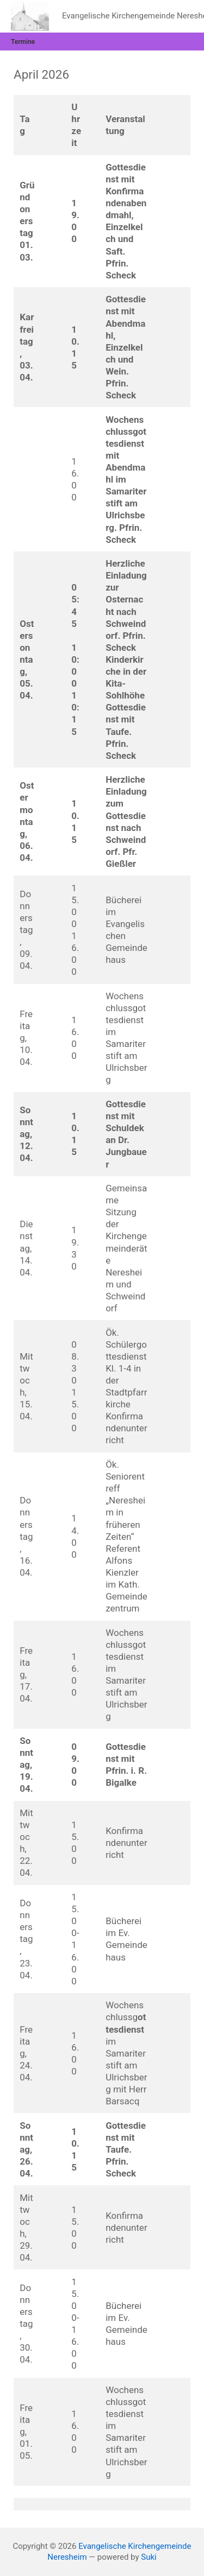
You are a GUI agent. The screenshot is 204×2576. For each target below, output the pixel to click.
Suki (148, 2557)
